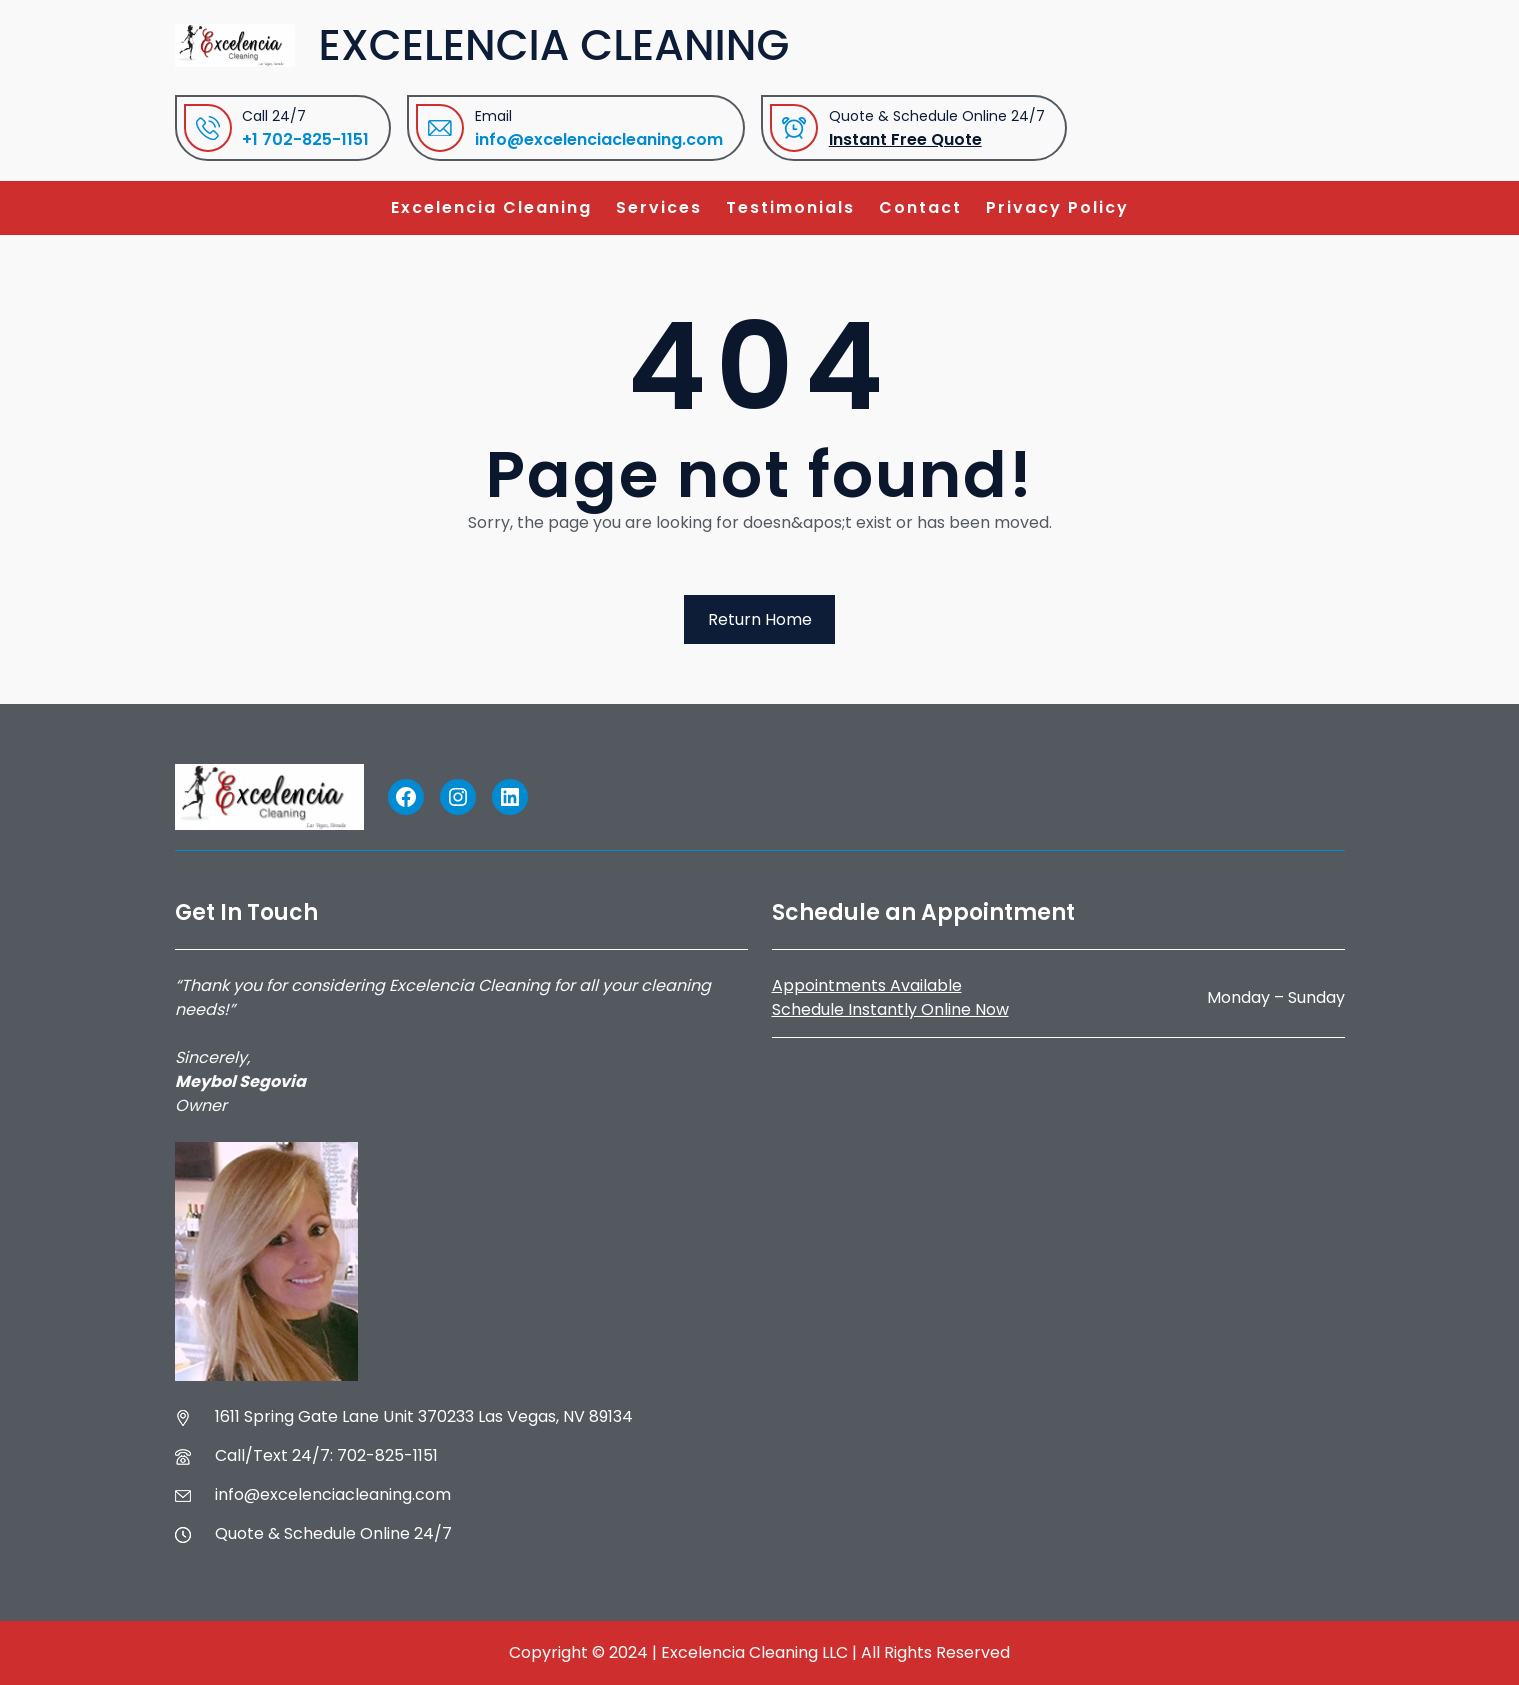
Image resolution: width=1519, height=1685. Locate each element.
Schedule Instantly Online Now (890, 1009)
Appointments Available (867, 985)
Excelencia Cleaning (554, 45)
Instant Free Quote (905, 139)
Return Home (760, 619)
